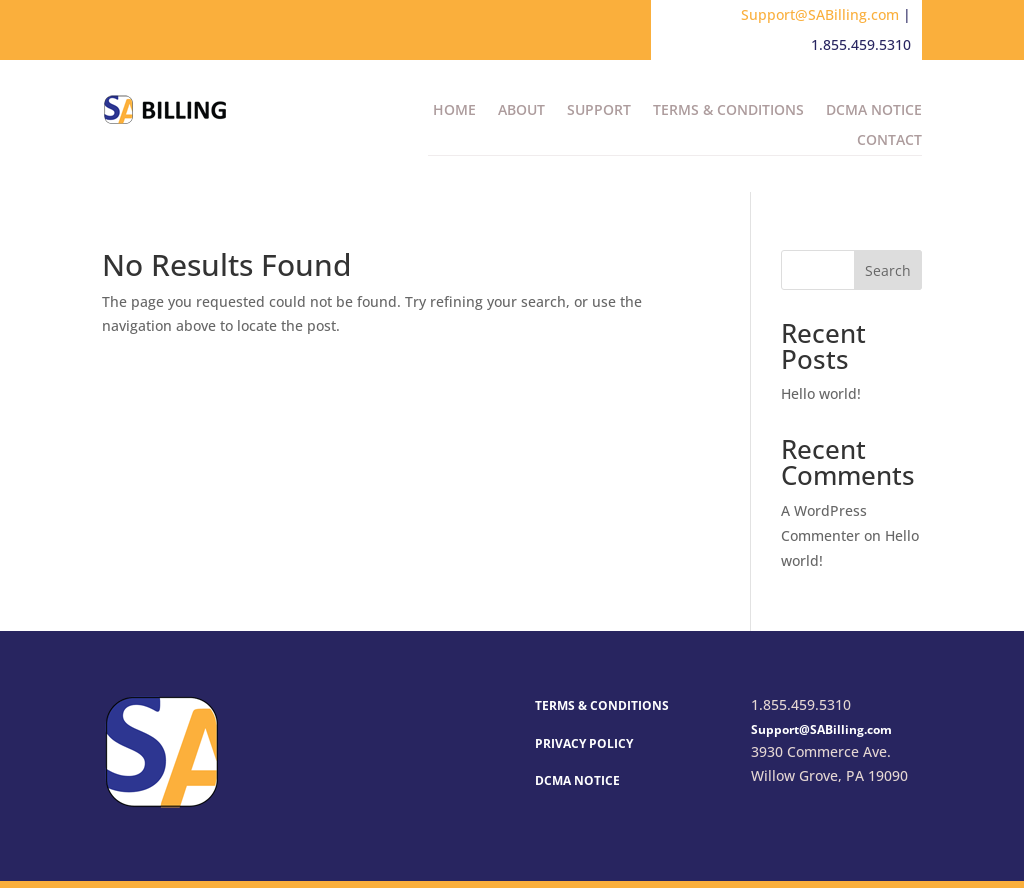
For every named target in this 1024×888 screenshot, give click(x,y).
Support (599, 111)
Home (454, 111)
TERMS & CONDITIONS (602, 705)
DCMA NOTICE (577, 780)
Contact (889, 141)
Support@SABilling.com (820, 14)
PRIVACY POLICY (584, 743)
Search (888, 270)
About (521, 111)
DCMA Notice (874, 111)
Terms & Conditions (728, 111)
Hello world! (821, 393)
